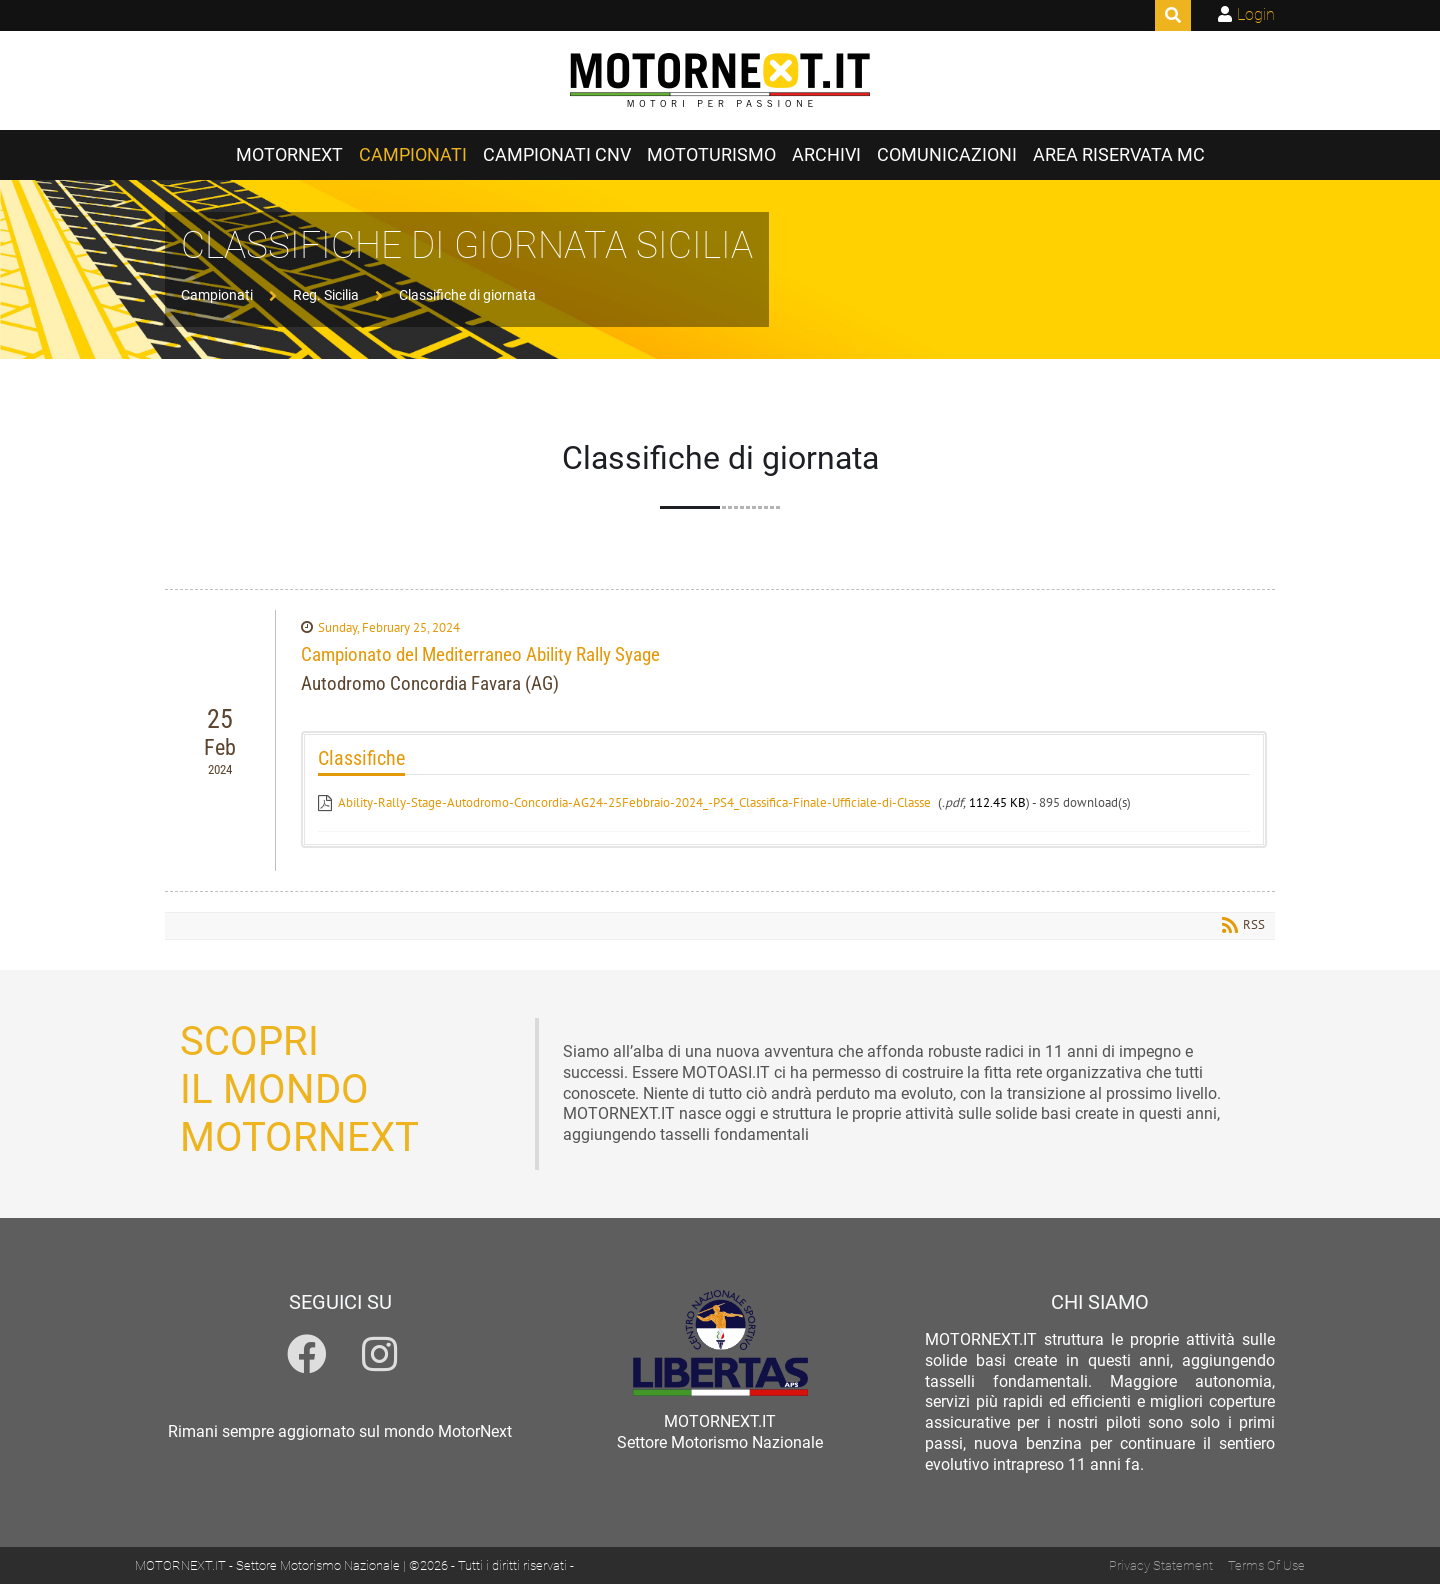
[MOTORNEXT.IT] (720, 82)
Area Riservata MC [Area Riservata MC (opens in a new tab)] (1119, 157)
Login (1256, 14)
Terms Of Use (1266, 1567)
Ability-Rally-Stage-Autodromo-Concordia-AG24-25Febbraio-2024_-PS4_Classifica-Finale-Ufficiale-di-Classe (634, 804)
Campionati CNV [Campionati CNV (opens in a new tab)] (557, 157)
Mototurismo (711, 157)
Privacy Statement (1161, 1567)
